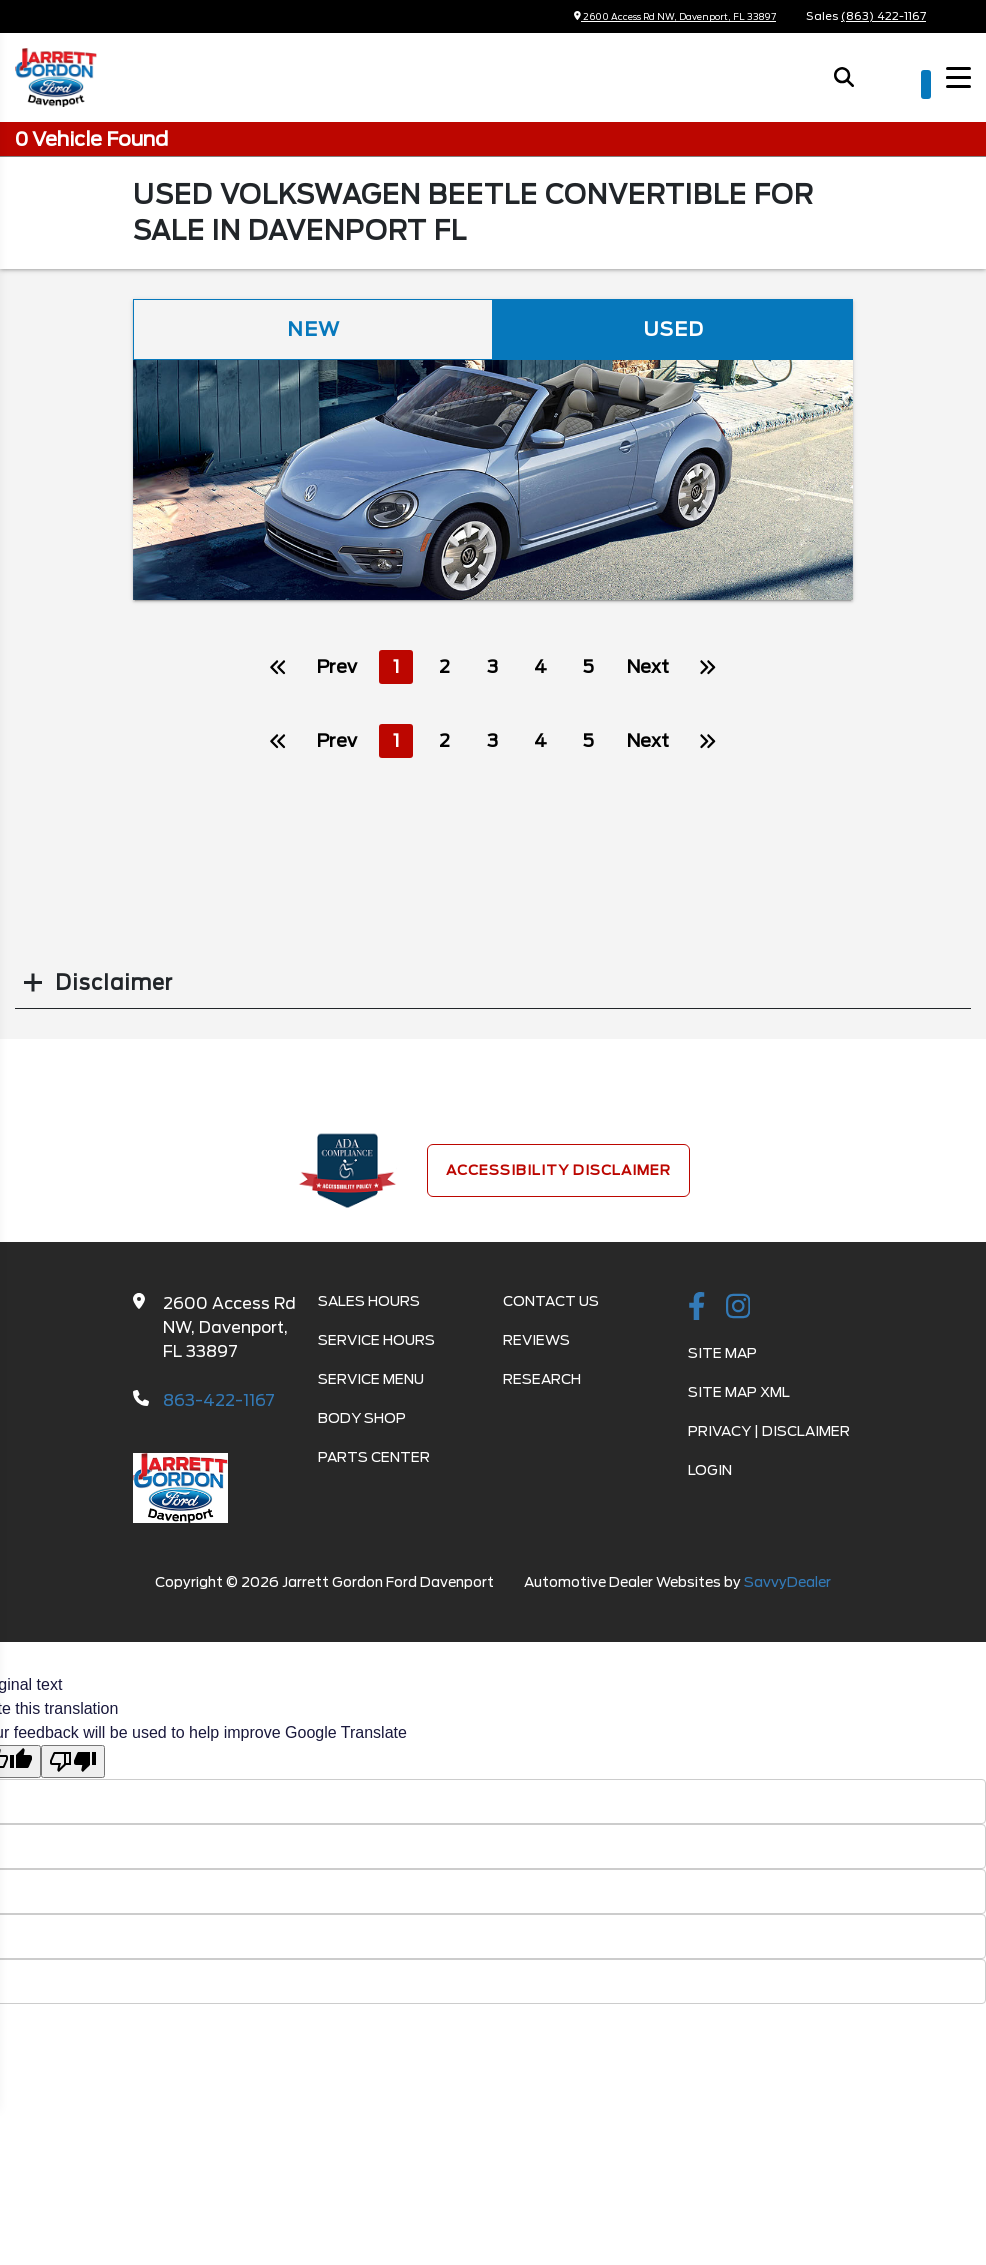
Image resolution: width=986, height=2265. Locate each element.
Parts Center (374, 1458)
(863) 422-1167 (883, 16)
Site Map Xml (739, 1393)
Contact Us (551, 1302)
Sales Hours (369, 1302)
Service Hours (376, 1341)
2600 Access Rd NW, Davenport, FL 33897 (650, 16)
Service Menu (371, 1380)
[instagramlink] (738, 1309)
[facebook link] (697, 1309)
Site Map (722, 1354)
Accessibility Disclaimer (558, 1171)
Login (710, 1471)
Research (542, 1380)
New (313, 330)
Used (673, 330)
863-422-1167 (219, 1401)
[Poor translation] (73, 1762)
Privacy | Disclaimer (769, 1432)
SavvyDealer (787, 1583)
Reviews (536, 1341)
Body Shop (362, 1419)
